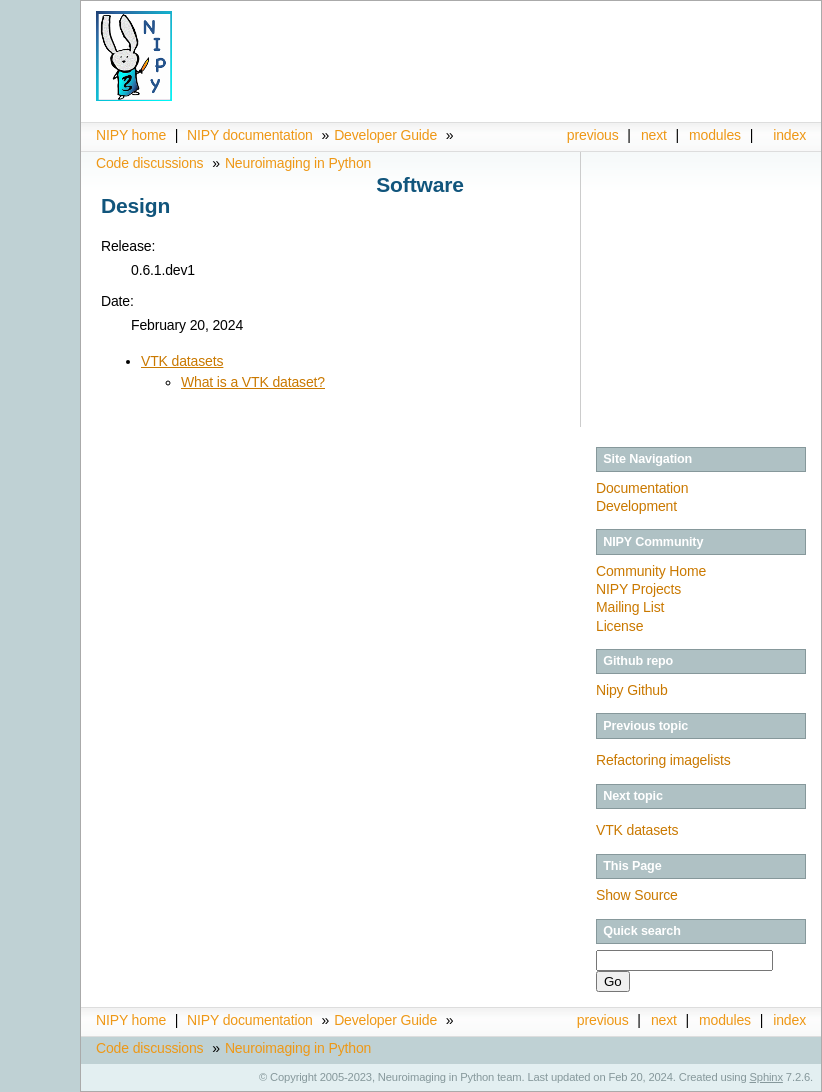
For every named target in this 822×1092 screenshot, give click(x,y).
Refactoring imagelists (663, 760)
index (789, 135)
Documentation (642, 488)
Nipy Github (632, 690)
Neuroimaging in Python (298, 163)
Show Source (637, 895)
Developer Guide (385, 135)
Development (636, 506)
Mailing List (630, 607)
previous (593, 135)
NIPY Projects (638, 589)
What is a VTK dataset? (253, 382)
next (654, 135)
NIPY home (131, 135)
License (619, 626)
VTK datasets (182, 361)
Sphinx (766, 1077)
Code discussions (149, 163)
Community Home (651, 571)
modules (715, 135)
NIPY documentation (250, 135)
